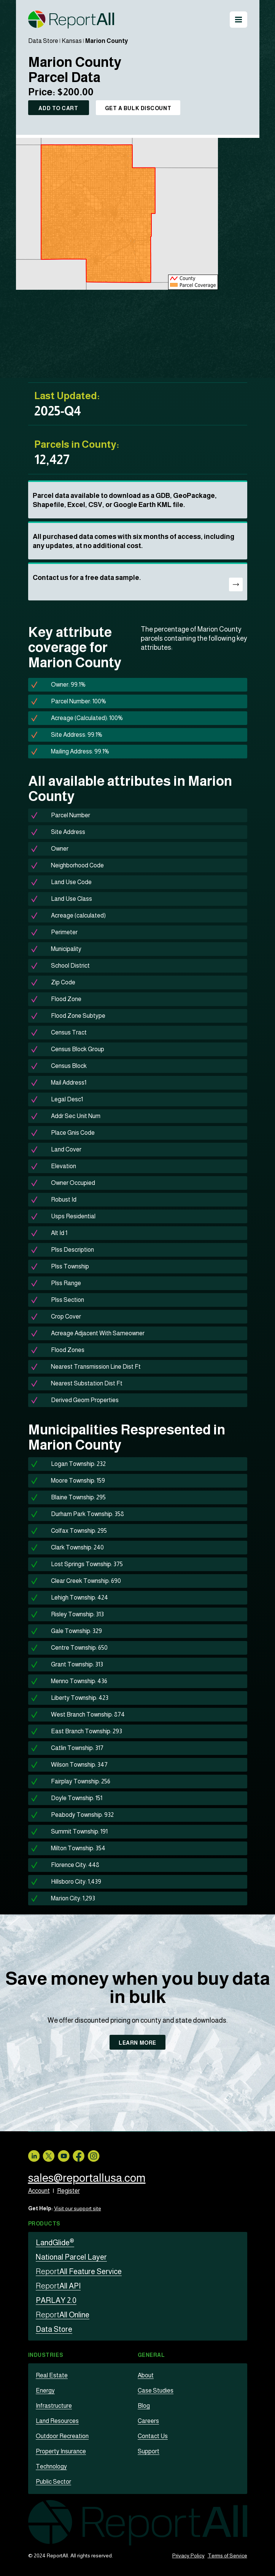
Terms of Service (227, 2555)
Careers (148, 2421)
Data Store (43, 41)
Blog (144, 2405)
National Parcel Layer (71, 2257)
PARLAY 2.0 (56, 2300)
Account (39, 2190)
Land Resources (57, 2421)
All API (58, 2286)
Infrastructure (54, 2405)
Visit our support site (77, 2208)
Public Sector (53, 2481)
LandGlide (55, 2242)
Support (148, 2451)
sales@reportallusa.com (87, 2178)
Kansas (72, 41)
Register (68, 2190)
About (146, 2375)
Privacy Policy (188, 2555)
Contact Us (153, 2436)
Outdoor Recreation (62, 2436)
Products (44, 2224)
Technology (51, 2466)
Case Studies (155, 2390)
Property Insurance (61, 2451)
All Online (62, 2315)
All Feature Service (79, 2271)
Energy (45, 2390)
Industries (46, 2355)
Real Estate (52, 2375)
